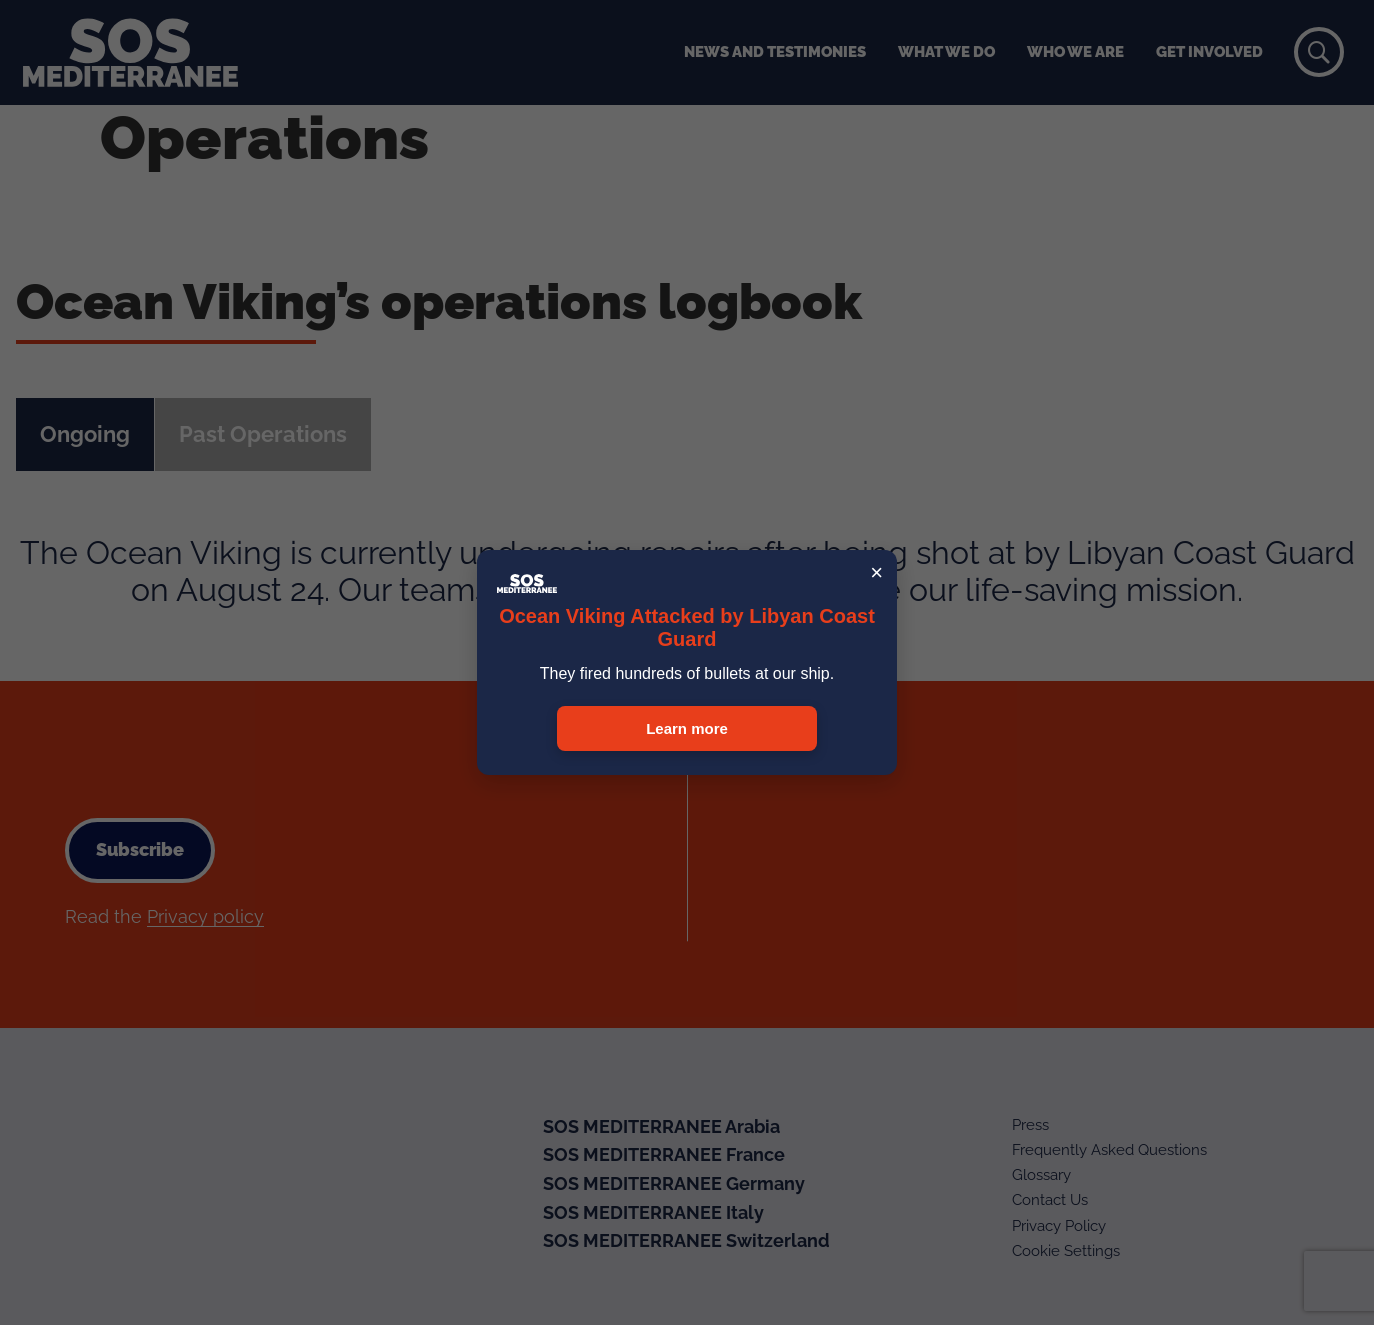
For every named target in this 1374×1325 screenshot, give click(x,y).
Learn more (687, 728)
